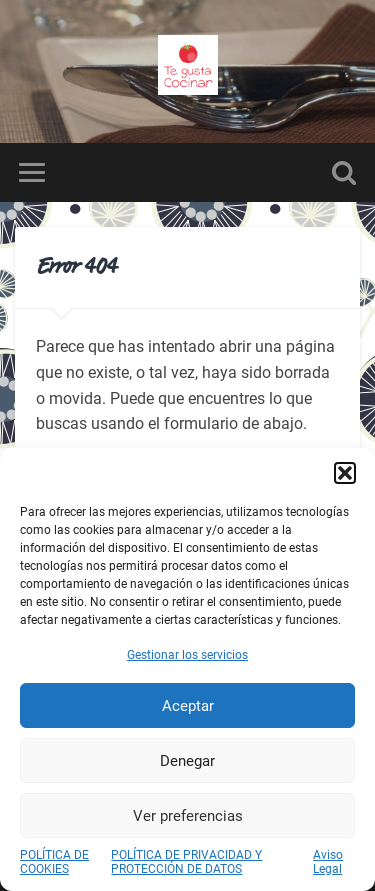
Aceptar (188, 706)
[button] (345, 473)
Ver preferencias (188, 816)
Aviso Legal (328, 862)
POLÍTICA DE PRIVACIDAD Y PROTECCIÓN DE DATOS (186, 862)
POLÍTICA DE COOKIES (54, 862)
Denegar (187, 761)
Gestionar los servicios (187, 655)
